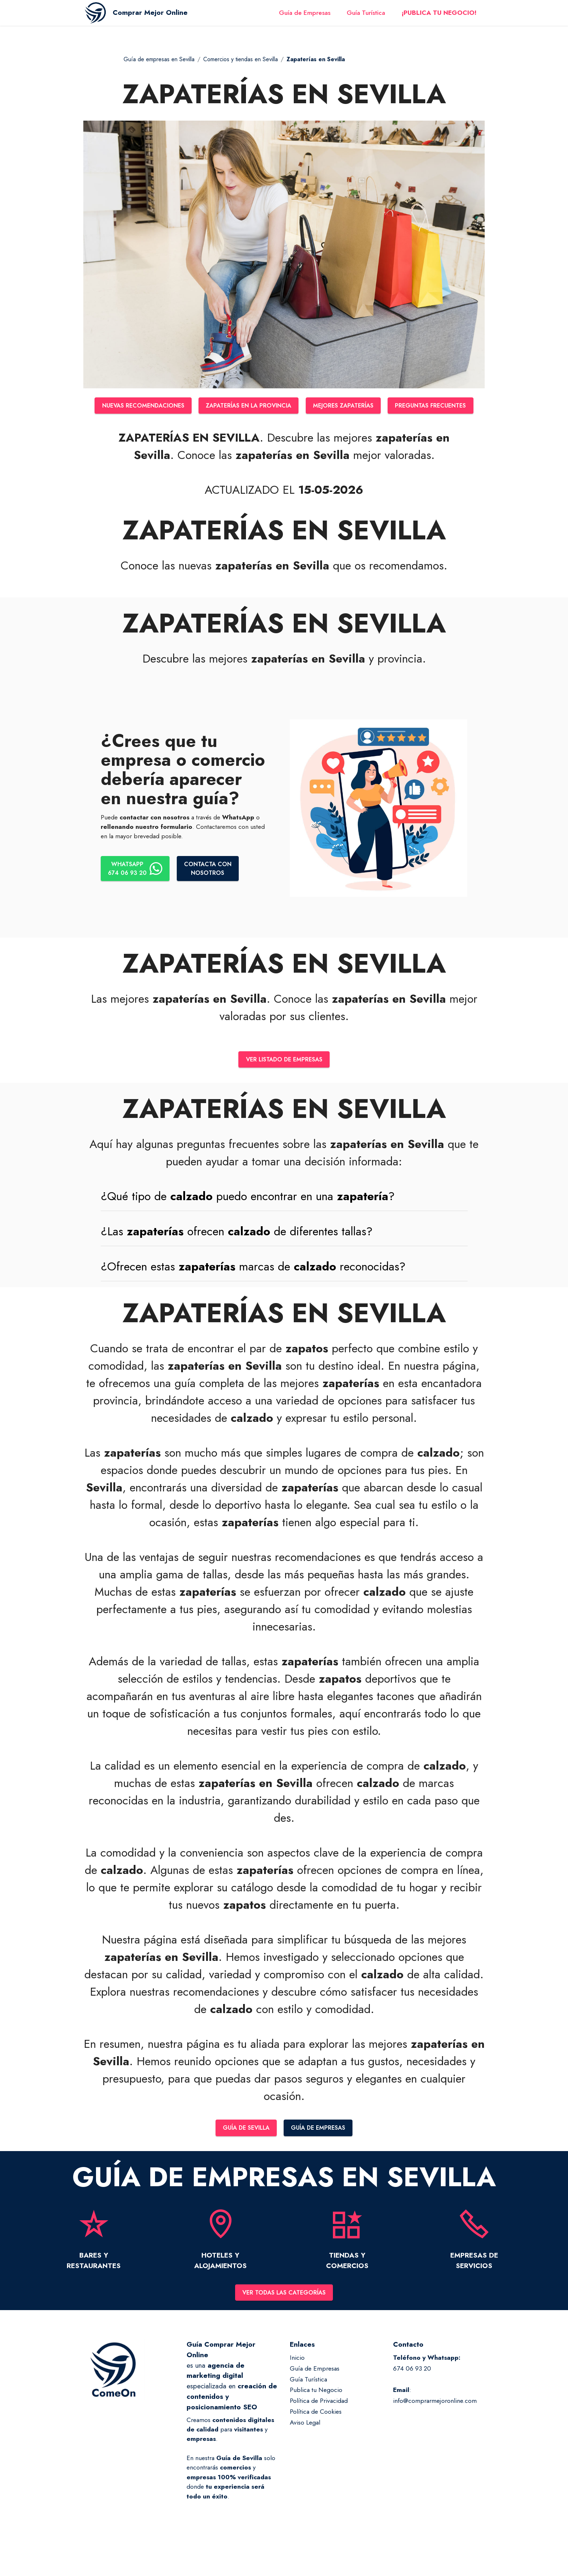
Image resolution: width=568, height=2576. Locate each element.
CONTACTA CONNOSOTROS (212, 893)
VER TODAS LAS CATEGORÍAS (284, 2320)
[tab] (284, 1222)
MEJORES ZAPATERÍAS (398, 406)
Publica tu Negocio (316, 2417)
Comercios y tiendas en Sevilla (240, 59)
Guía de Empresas (304, 17)
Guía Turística (366, 17)
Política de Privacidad (319, 2428)
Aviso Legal (305, 2450)
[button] (284, 1222)
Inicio (297, 2385)
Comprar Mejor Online (160, 17)
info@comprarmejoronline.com (435, 2428)
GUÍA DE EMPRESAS (321, 2154)
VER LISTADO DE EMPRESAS (284, 1085)
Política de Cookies (316, 2439)
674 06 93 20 (412, 2396)
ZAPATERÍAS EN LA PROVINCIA (295, 406)
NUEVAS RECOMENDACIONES (182, 406)
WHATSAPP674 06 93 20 (136, 893)
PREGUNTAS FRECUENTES (284, 430)
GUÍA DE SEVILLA (243, 2154)
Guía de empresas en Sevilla (159, 59)
